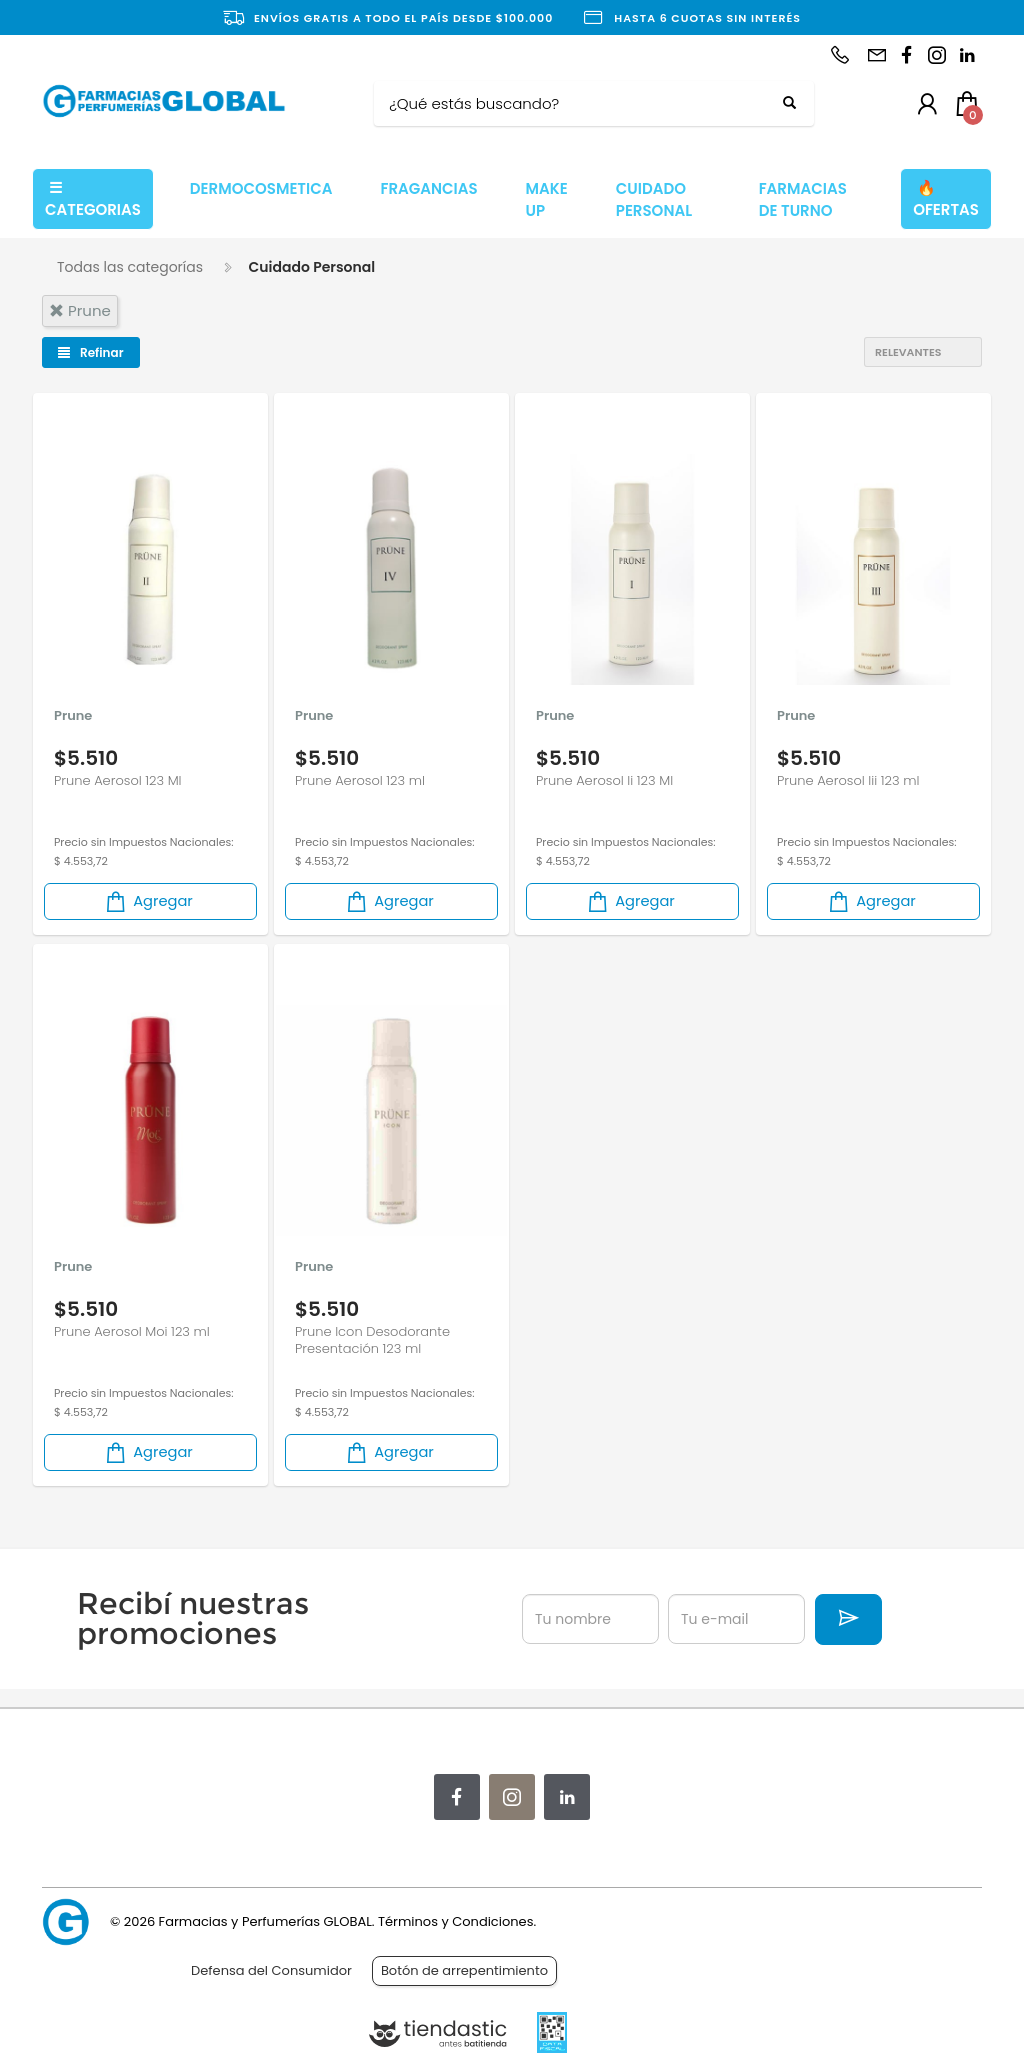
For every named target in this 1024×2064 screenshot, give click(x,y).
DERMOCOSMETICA (261, 188)
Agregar (148, 901)
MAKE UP (547, 200)
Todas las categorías (130, 267)
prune (80, 310)
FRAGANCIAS (428, 188)
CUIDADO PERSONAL (654, 200)
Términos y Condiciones (455, 1921)
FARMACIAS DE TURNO (803, 200)
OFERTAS (946, 199)
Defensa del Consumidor (271, 1970)
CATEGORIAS (93, 199)
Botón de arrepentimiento (464, 1970)
